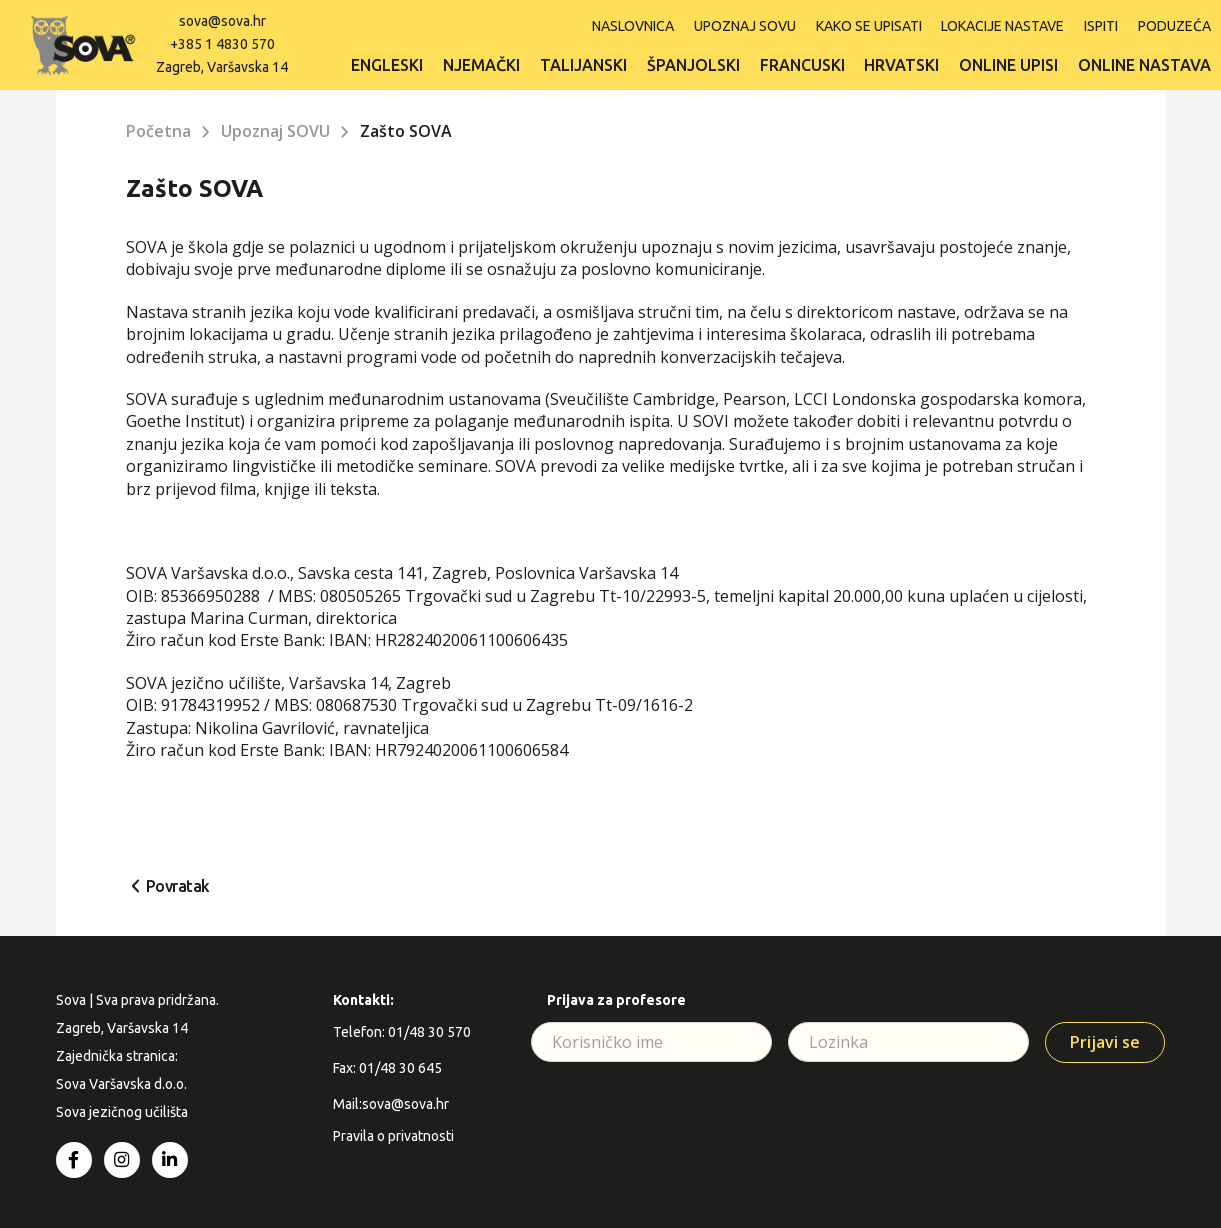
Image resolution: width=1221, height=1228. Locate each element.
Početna (158, 131)
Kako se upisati (868, 25)
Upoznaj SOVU (744, 25)
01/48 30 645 (400, 1068)
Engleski (386, 64)
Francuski (801, 64)
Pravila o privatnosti (393, 1136)
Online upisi (1008, 64)
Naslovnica (632, 25)
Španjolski (692, 64)
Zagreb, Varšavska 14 (222, 65)
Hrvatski (901, 64)
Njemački (480, 64)
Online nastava (1144, 64)
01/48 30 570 (429, 1032)
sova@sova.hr (222, 21)
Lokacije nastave (1002, 25)
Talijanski (582, 64)
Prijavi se (1105, 1042)
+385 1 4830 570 (222, 43)
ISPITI (1101, 25)
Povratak (178, 886)
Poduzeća (1174, 25)
